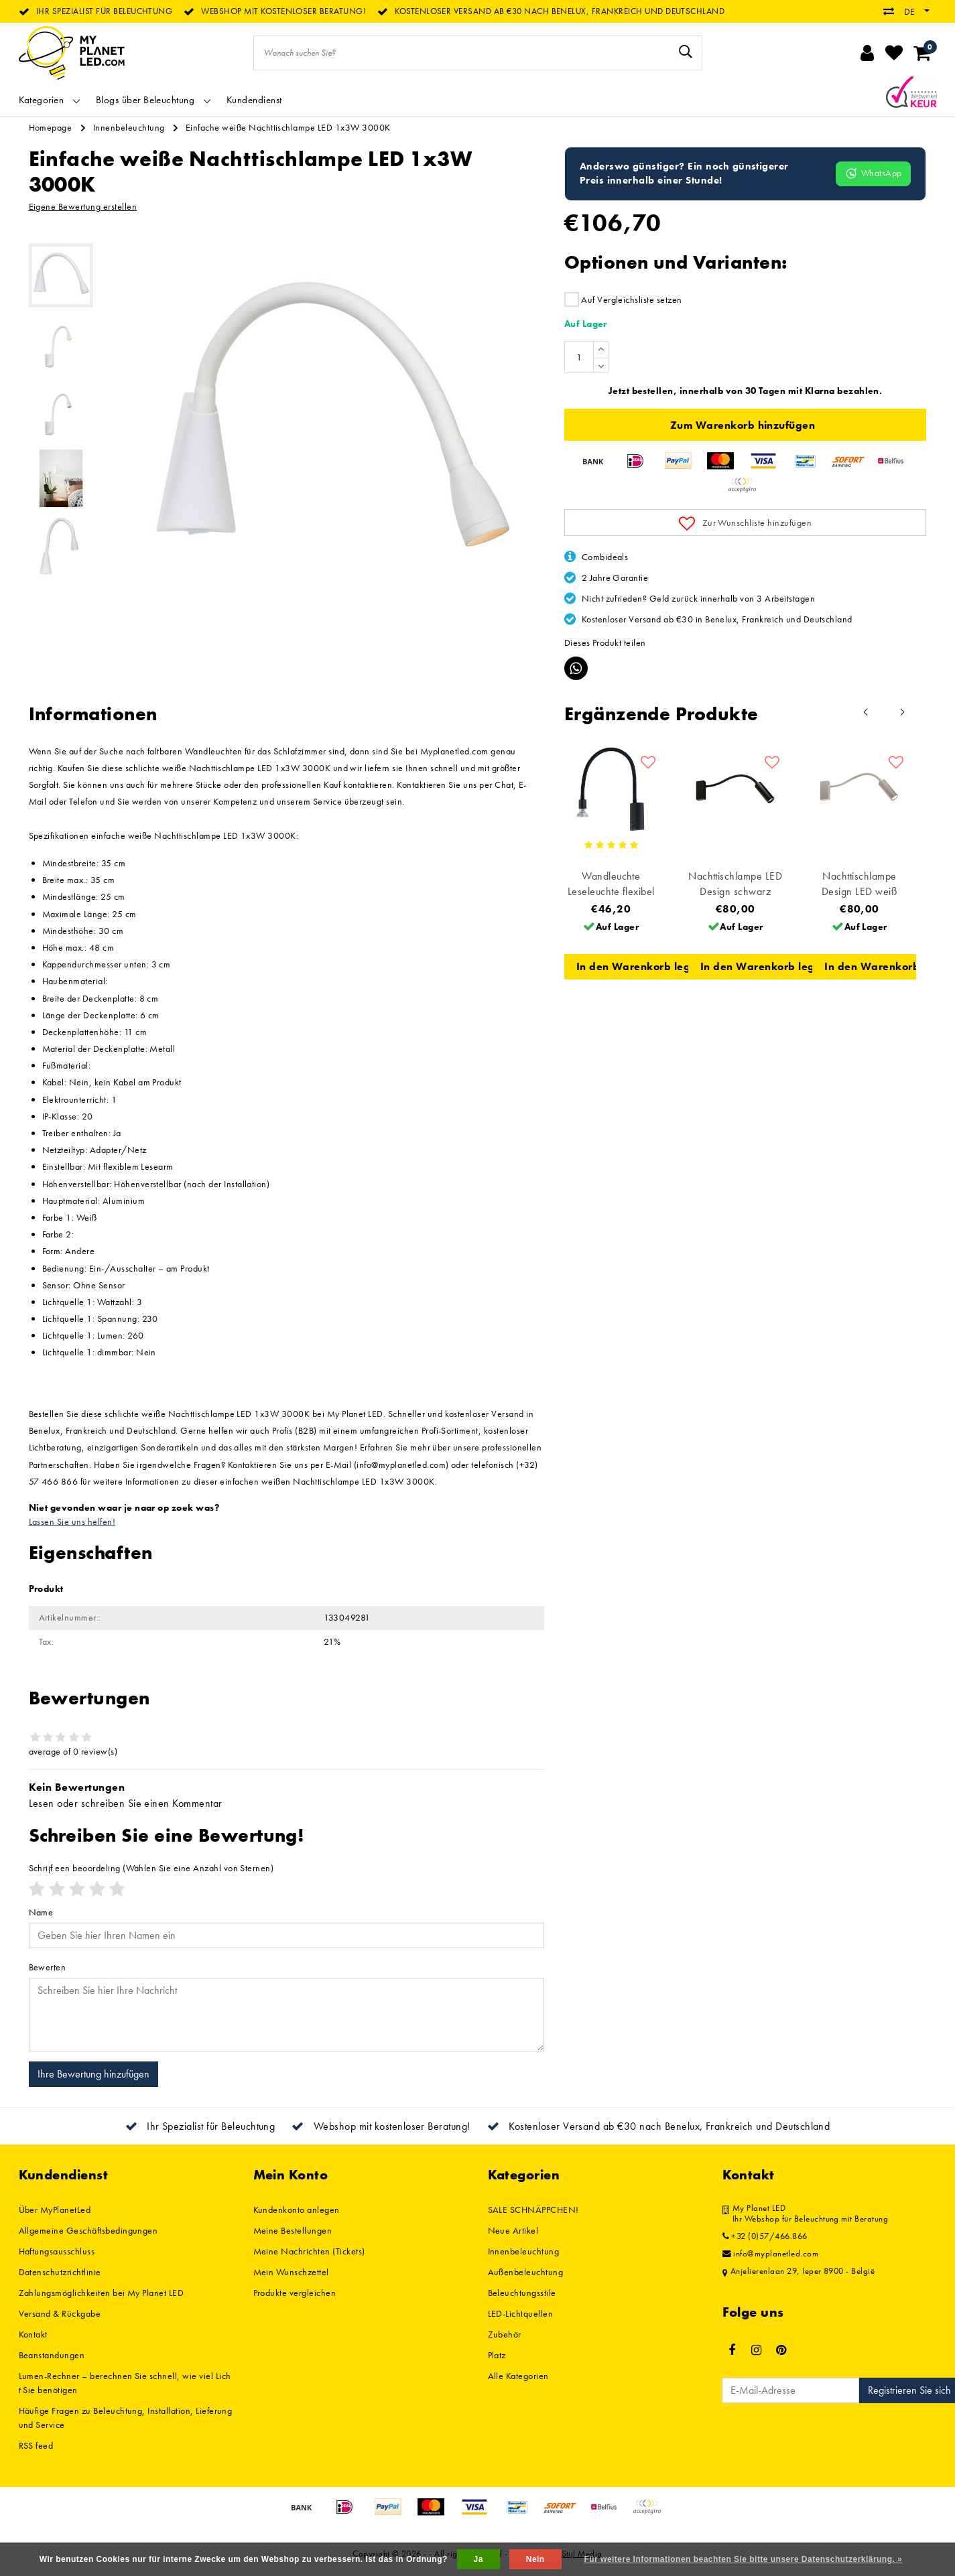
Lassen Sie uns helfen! (72, 1521)
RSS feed (36, 2445)
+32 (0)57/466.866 (765, 2236)
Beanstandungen (52, 2355)
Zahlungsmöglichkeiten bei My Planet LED (101, 2293)
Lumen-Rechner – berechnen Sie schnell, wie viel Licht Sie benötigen (125, 2383)
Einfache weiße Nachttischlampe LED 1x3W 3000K (288, 127)
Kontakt (33, 2334)
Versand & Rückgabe (60, 2313)
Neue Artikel (513, 2230)
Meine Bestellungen (292, 2230)
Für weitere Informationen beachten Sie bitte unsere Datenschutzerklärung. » (743, 2559)
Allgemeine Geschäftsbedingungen (88, 2230)
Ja (478, 2559)
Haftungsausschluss (57, 2251)
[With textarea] (286, 2014)
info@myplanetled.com (770, 2253)
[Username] (286, 1935)
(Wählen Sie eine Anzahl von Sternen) (151, 1868)
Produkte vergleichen (294, 2293)
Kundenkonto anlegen (296, 2210)
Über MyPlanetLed (55, 2210)
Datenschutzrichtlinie (60, 2272)
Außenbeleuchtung (526, 2272)
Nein (535, 2559)
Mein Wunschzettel (291, 2272)
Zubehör (504, 2334)
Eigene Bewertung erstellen (83, 206)
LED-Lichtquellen (521, 2313)
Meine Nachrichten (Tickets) (309, 2251)
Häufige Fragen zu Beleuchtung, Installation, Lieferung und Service (126, 2417)
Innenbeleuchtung (129, 127)
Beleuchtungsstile (522, 2293)
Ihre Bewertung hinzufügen (93, 2074)
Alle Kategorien (518, 2376)
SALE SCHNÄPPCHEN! (533, 2210)
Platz (497, 2355)
